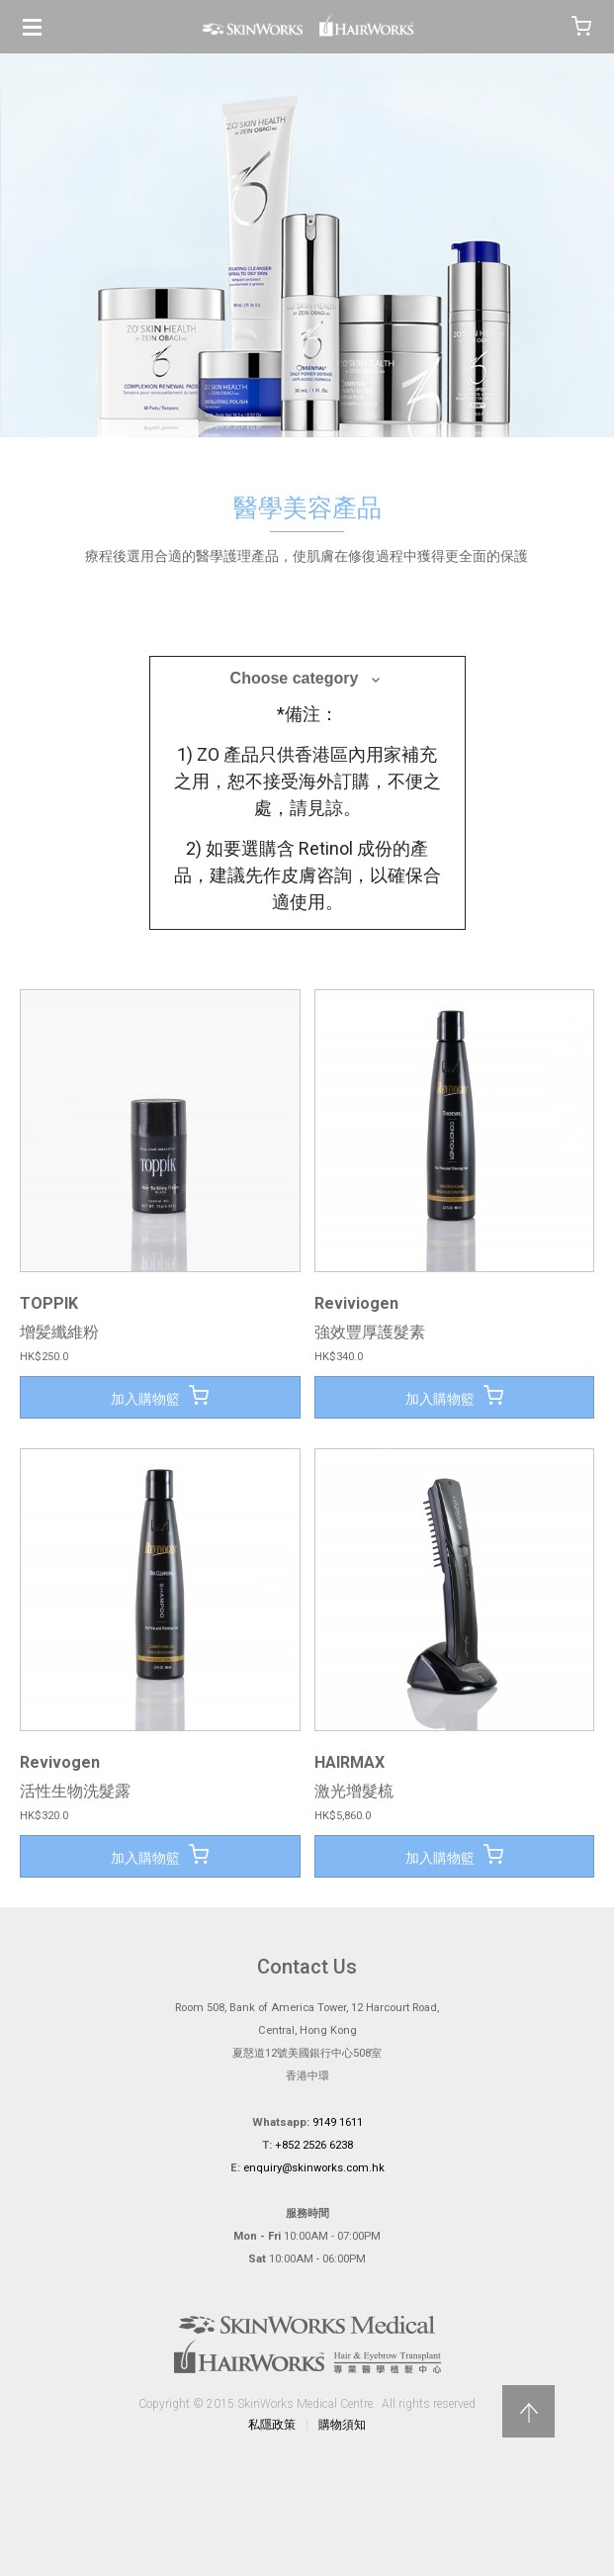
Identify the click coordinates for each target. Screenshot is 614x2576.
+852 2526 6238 (314, 2145)
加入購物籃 (160, 1396)
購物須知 (342, 2425)
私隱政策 (272, 2425)
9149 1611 (337, 2122)
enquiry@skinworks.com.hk (314, 2168)
